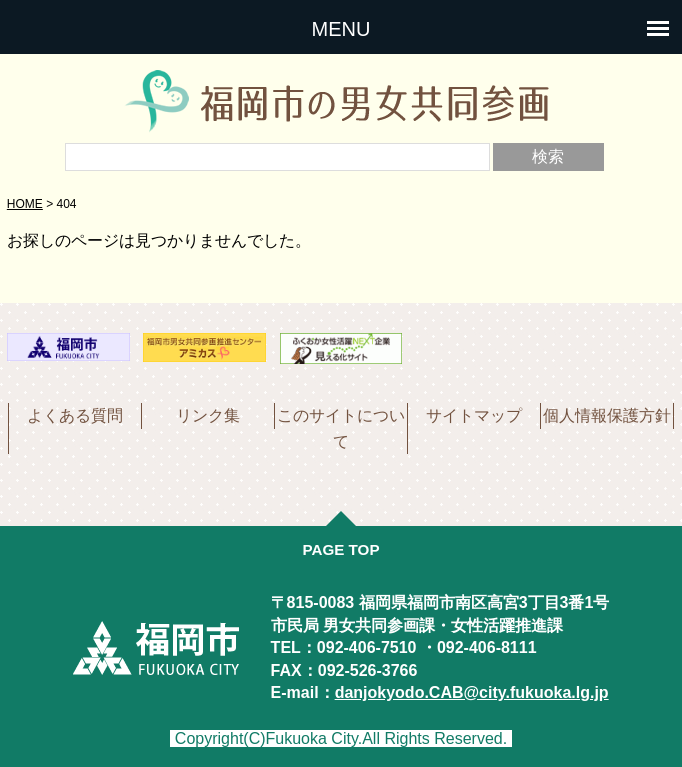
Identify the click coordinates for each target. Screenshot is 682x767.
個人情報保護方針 (607, 415)
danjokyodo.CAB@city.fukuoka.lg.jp (472, 692)
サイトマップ (474, 415)
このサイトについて (341, 428)
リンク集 (208, 415)
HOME (25, 204)
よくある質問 (75, 415)
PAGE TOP (340, 549)
